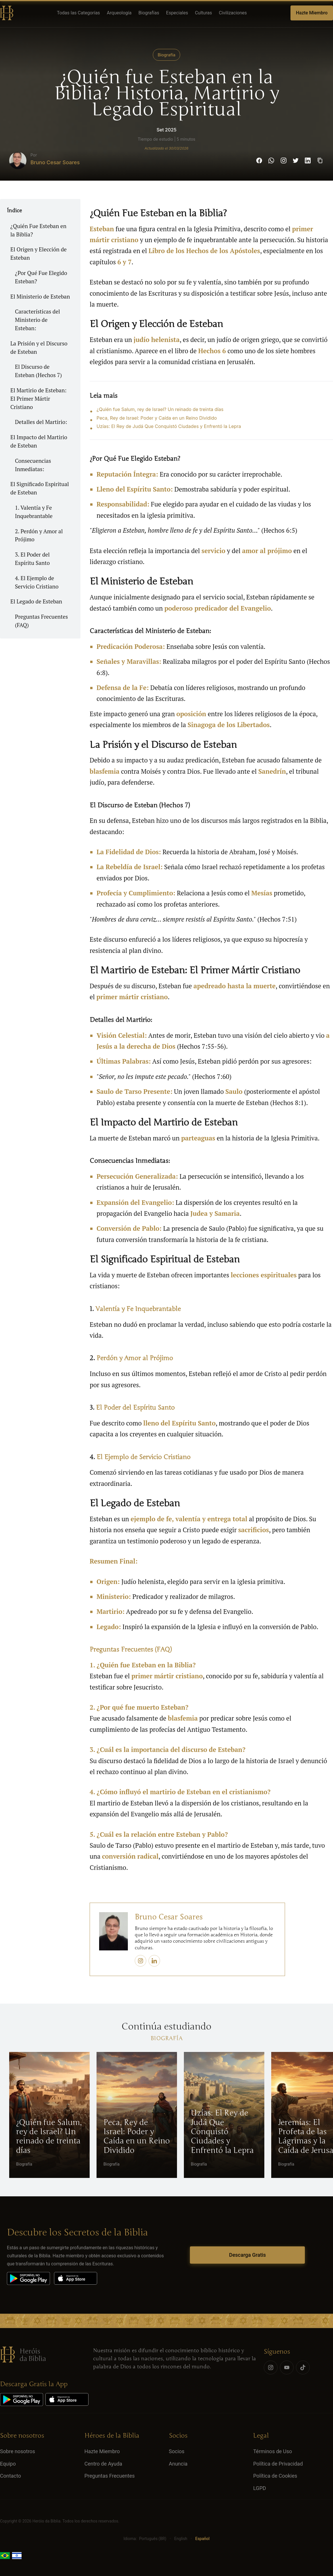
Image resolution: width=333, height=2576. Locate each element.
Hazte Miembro (312, 13)
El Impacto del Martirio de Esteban (38, 441)
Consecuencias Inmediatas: (33, 465)
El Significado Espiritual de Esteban (39, 488)
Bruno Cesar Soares (55, 162)
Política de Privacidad (278, 2464)
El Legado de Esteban (36, 601)
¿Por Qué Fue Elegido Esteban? (41, 277)
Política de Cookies (275, 2476)
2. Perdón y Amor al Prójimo (39, 535)
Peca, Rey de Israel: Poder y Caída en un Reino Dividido (157, 418)
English (180, 2538)
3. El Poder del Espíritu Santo (32, 558)
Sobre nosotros (17, 2451)
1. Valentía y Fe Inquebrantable (34, 511)
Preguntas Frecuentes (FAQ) (41, 620)
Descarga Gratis (247, 2255)
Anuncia (178, 2464)
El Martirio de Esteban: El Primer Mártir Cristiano (38, 398)
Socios (176, 2451)
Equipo (8, 2464)
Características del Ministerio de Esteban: (37, 320)
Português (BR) (152, 2538)
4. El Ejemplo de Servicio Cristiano (37, 582)
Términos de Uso (272, 2451)
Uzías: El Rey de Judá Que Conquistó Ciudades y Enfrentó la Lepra (169, 426)
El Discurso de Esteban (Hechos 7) (38, 371)
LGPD (259, 2488)
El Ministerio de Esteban (40, 296)
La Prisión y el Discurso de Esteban (39, 347)
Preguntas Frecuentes (109, 2476)
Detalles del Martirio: (41, 421)
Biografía (167, 54)
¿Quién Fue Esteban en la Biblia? (38, 230)
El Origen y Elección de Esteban (38, 253)
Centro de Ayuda (103, 2464)
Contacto (10, 2476)
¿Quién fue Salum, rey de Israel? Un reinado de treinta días (160, 409)
